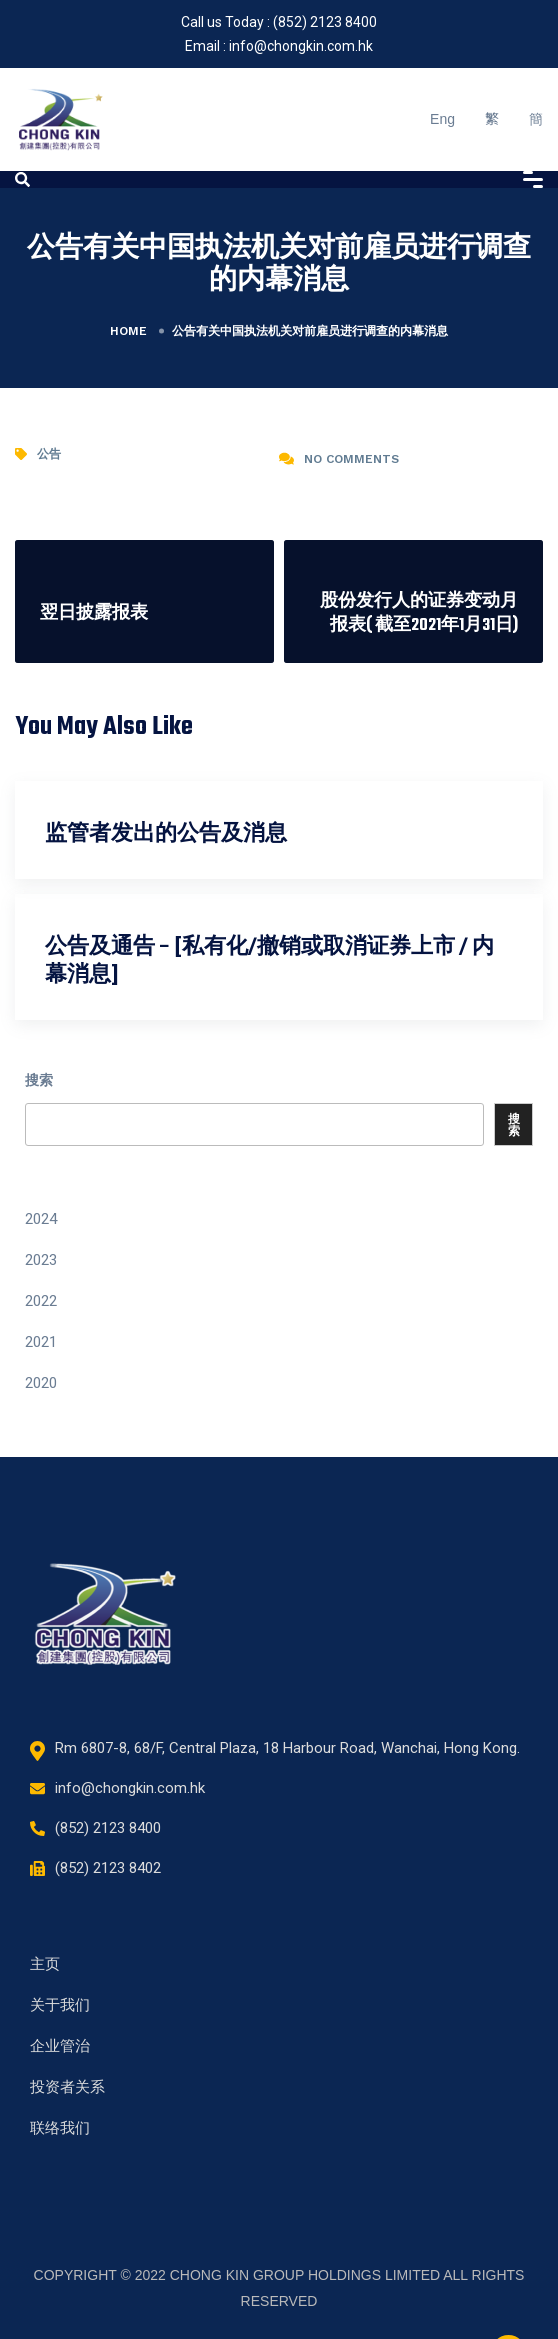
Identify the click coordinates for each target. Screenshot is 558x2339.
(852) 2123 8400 (325, 22)
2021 (41, 1342)
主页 (45, 1964)
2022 (41, 1301)
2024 (41, 1219)
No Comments (351, 459)
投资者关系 (67, 2087)
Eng (442, 119)
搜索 (39, 1080)
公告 (49, 454)
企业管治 (60, 2046)
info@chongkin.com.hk (301, 46)
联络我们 (60, 2128)
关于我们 (60, 2005)
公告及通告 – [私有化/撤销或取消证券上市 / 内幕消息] (269, 961)
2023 (41, 1260)
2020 (41, 1383)
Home (128, 331)
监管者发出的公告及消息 (166, 834)
